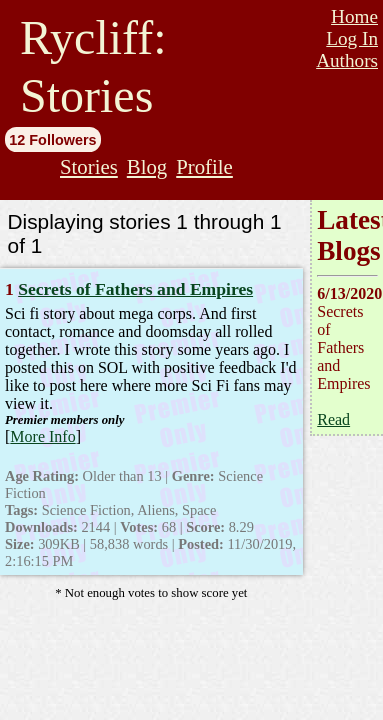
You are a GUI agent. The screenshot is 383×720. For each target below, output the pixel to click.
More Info (42, 436)
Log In (352, 38)
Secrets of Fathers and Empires (135, 289)
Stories (89, 166)
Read (333, 419)
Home (354, 16)
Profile (204, 166)
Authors (347, 60)
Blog (147, 166)
